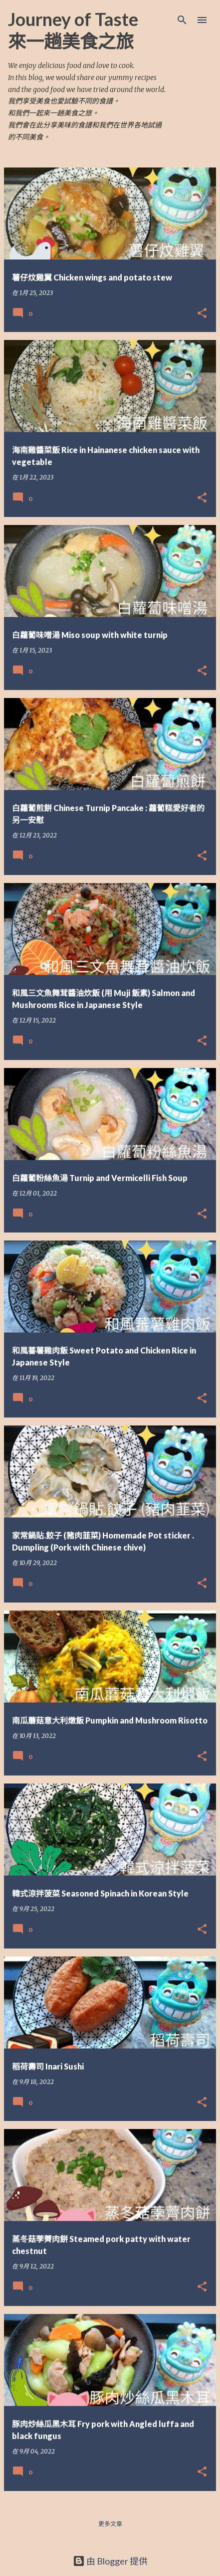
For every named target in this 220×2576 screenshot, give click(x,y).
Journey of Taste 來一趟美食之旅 (73, 30)
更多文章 (110, 2524)
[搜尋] (182, 20)
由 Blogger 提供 (110, 2561)
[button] (202, 313)
